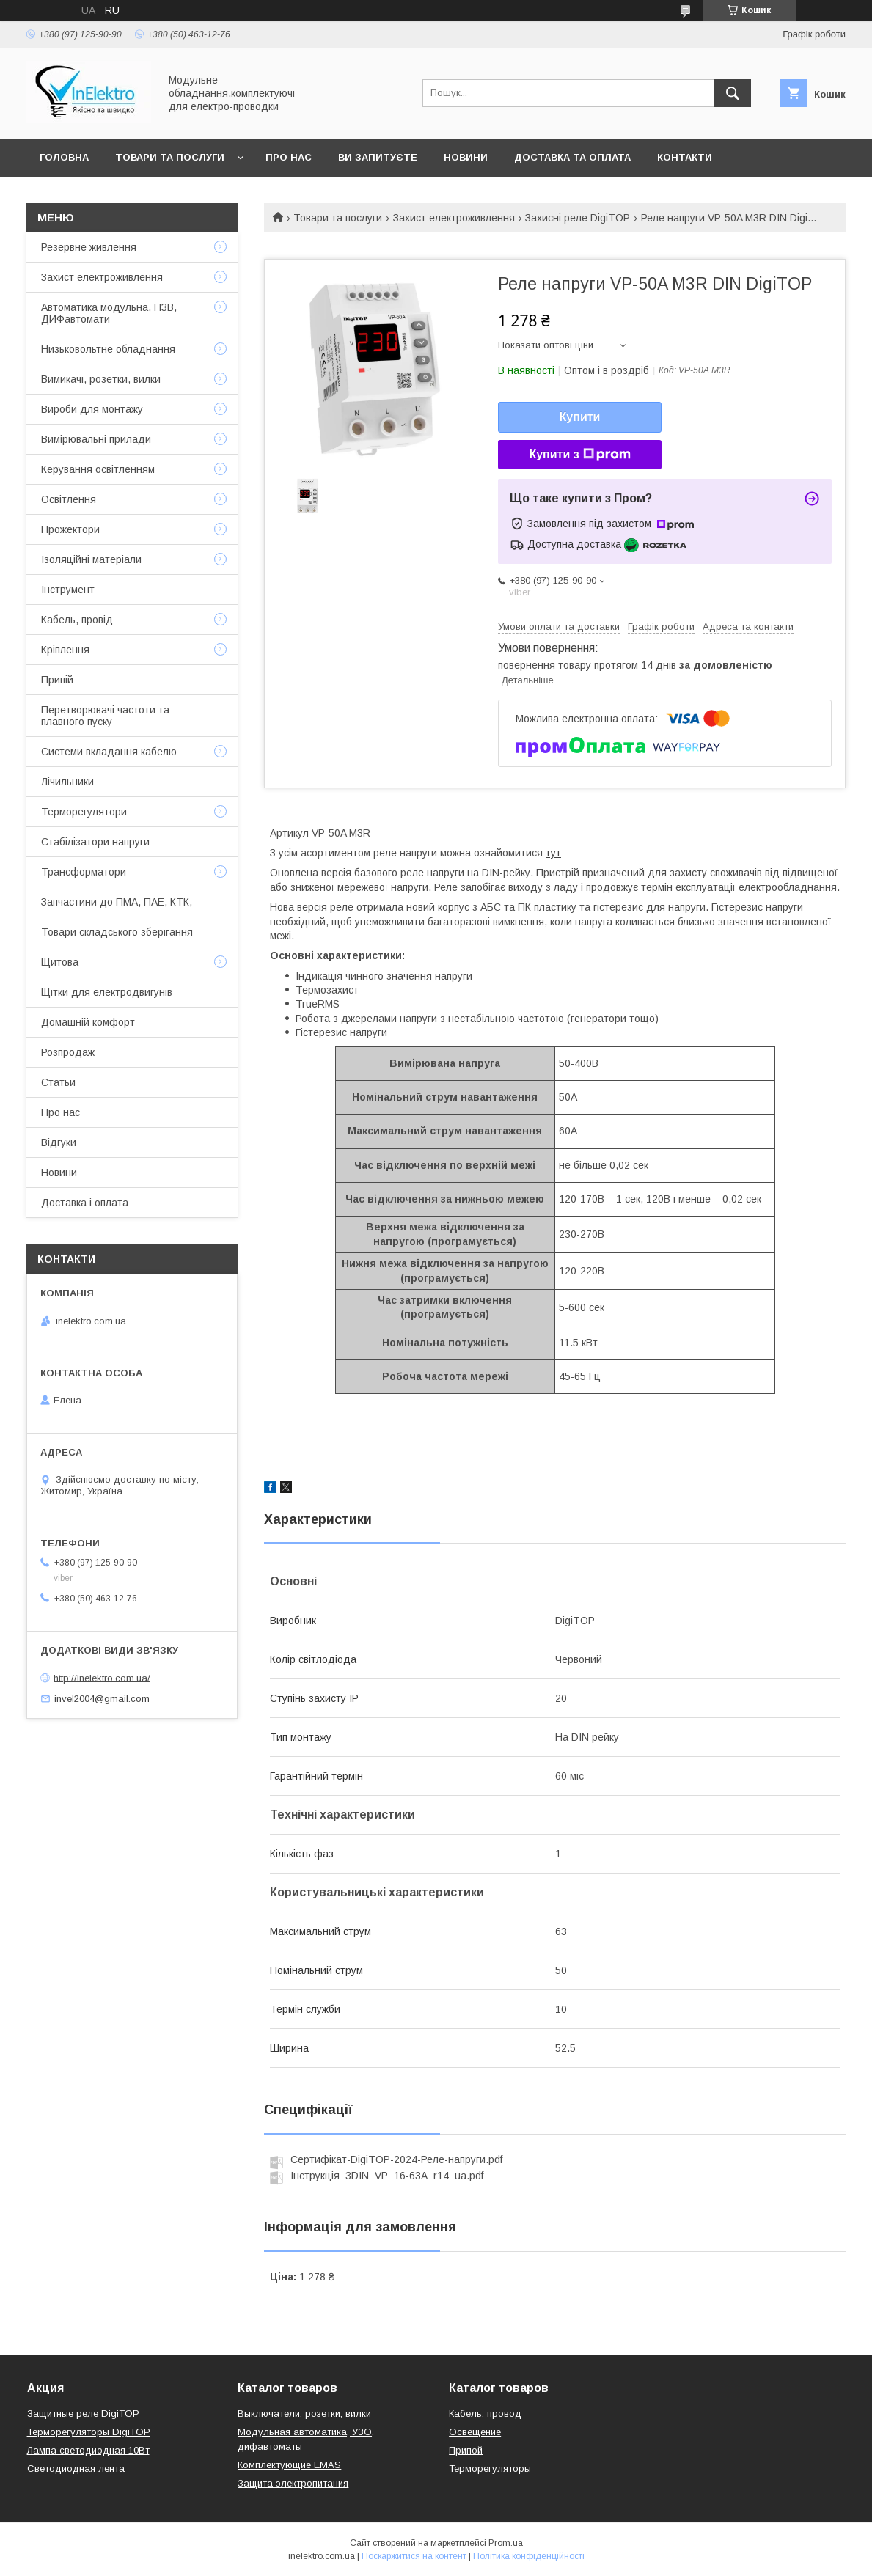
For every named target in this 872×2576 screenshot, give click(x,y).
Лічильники (67, 782)
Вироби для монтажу (92, 409)
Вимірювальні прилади (96, 439)
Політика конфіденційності (529, 2556)
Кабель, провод (485, 2413)
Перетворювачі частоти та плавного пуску (105, 715)
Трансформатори (83, 872)
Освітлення (68, 499)
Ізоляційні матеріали (91, 559)
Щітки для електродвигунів (106, 992)
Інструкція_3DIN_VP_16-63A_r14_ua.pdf (386, 2175)
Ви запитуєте (377, 157)
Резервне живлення (88, 247)
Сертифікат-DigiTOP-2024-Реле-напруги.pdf (396, 2159)
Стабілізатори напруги (95, 842)
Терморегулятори (84, 812)
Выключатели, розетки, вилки (304, 2413)
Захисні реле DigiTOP (577, 218)
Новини (466, 157)
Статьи (58, 1082)
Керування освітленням (98, 469)
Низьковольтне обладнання (108, 349)
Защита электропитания (293, 2483)
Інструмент (68, 589)
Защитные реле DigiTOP (83, 2413)
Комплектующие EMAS (289, 2464)
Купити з (579, 454)
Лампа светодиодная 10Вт (88, 2450)
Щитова (59, 962)
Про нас (288, 157)
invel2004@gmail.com (102, 1698)
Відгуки (58, 1142)
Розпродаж (68, 1052)
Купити (580, 417)
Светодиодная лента (76, 2468)
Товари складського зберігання (117, 932)
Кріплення (65, 650)
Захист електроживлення (454, 218)
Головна (64, 157)
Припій (57, 680)
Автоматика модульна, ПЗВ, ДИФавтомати (109, 313)
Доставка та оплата (572, 157)
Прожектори (70, 529)
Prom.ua (505, 2543)
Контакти (684, 157)
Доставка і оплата (84, 1202)
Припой (466, 2450)
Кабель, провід (77, 619)
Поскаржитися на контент (414, 2556)
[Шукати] (732, 93)
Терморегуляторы (490, 2468)
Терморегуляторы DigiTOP (88, 2431)
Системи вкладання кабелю (109, 751)
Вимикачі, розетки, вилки (101, 379)
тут (553, 853)
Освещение (475, 2431)
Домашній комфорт (88, 1022)
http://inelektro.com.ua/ (102, 1677)
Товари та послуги (169, 157)
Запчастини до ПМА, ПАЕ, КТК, (116, 902)
